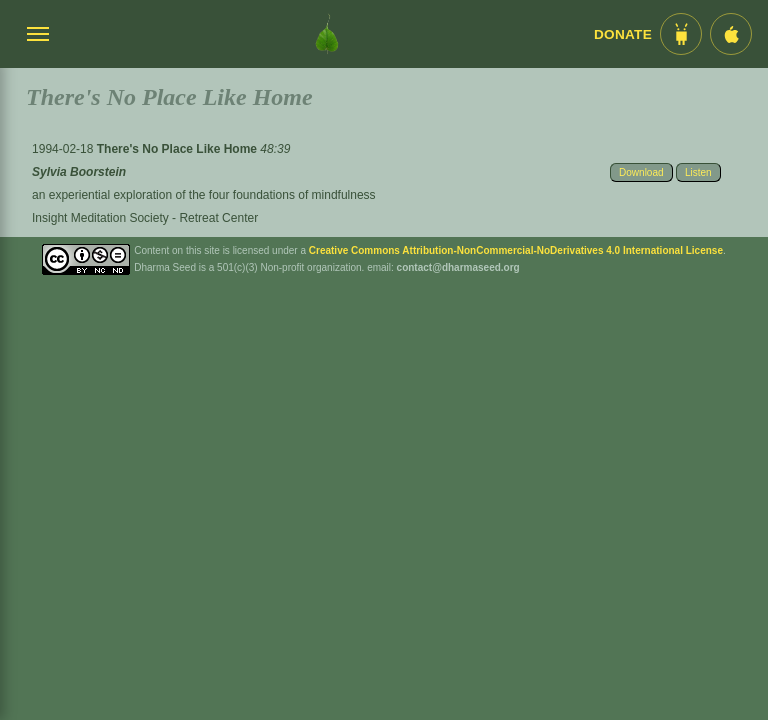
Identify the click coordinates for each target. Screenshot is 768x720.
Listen (698, 172)
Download (641, 172)
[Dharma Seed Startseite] (327, 34)
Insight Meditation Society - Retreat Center (145, 218)
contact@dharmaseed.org (458, 267)
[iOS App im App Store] (731, 34)
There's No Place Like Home (179, 149)
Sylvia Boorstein (79, 172)
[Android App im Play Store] (681, 34)
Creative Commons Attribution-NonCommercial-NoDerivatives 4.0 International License (516, 250)
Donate (623, 34)
